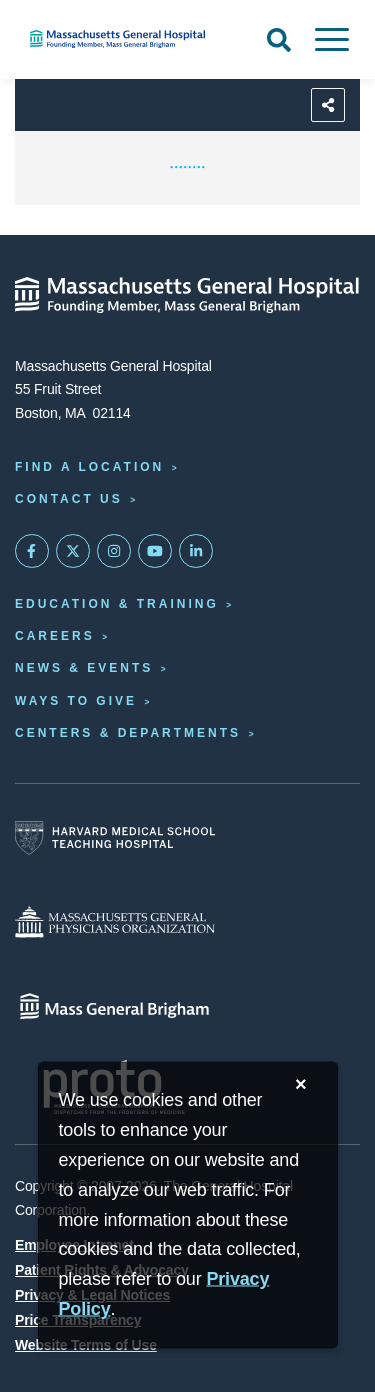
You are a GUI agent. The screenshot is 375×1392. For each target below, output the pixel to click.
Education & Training (117, 604)
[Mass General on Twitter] (73, 551)
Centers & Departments (128, 733)
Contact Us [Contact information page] (69, 499)
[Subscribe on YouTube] (155, 551)
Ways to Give (76, 701)
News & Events (84, 668)
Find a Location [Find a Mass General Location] (89, 467)
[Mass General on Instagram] (114, 551)
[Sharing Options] (328, 105)
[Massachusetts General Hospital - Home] (187, 295)
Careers (55, 636)
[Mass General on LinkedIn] (196, 551)
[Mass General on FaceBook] (32, 551)
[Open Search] (279, 40)
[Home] (125, 39)
